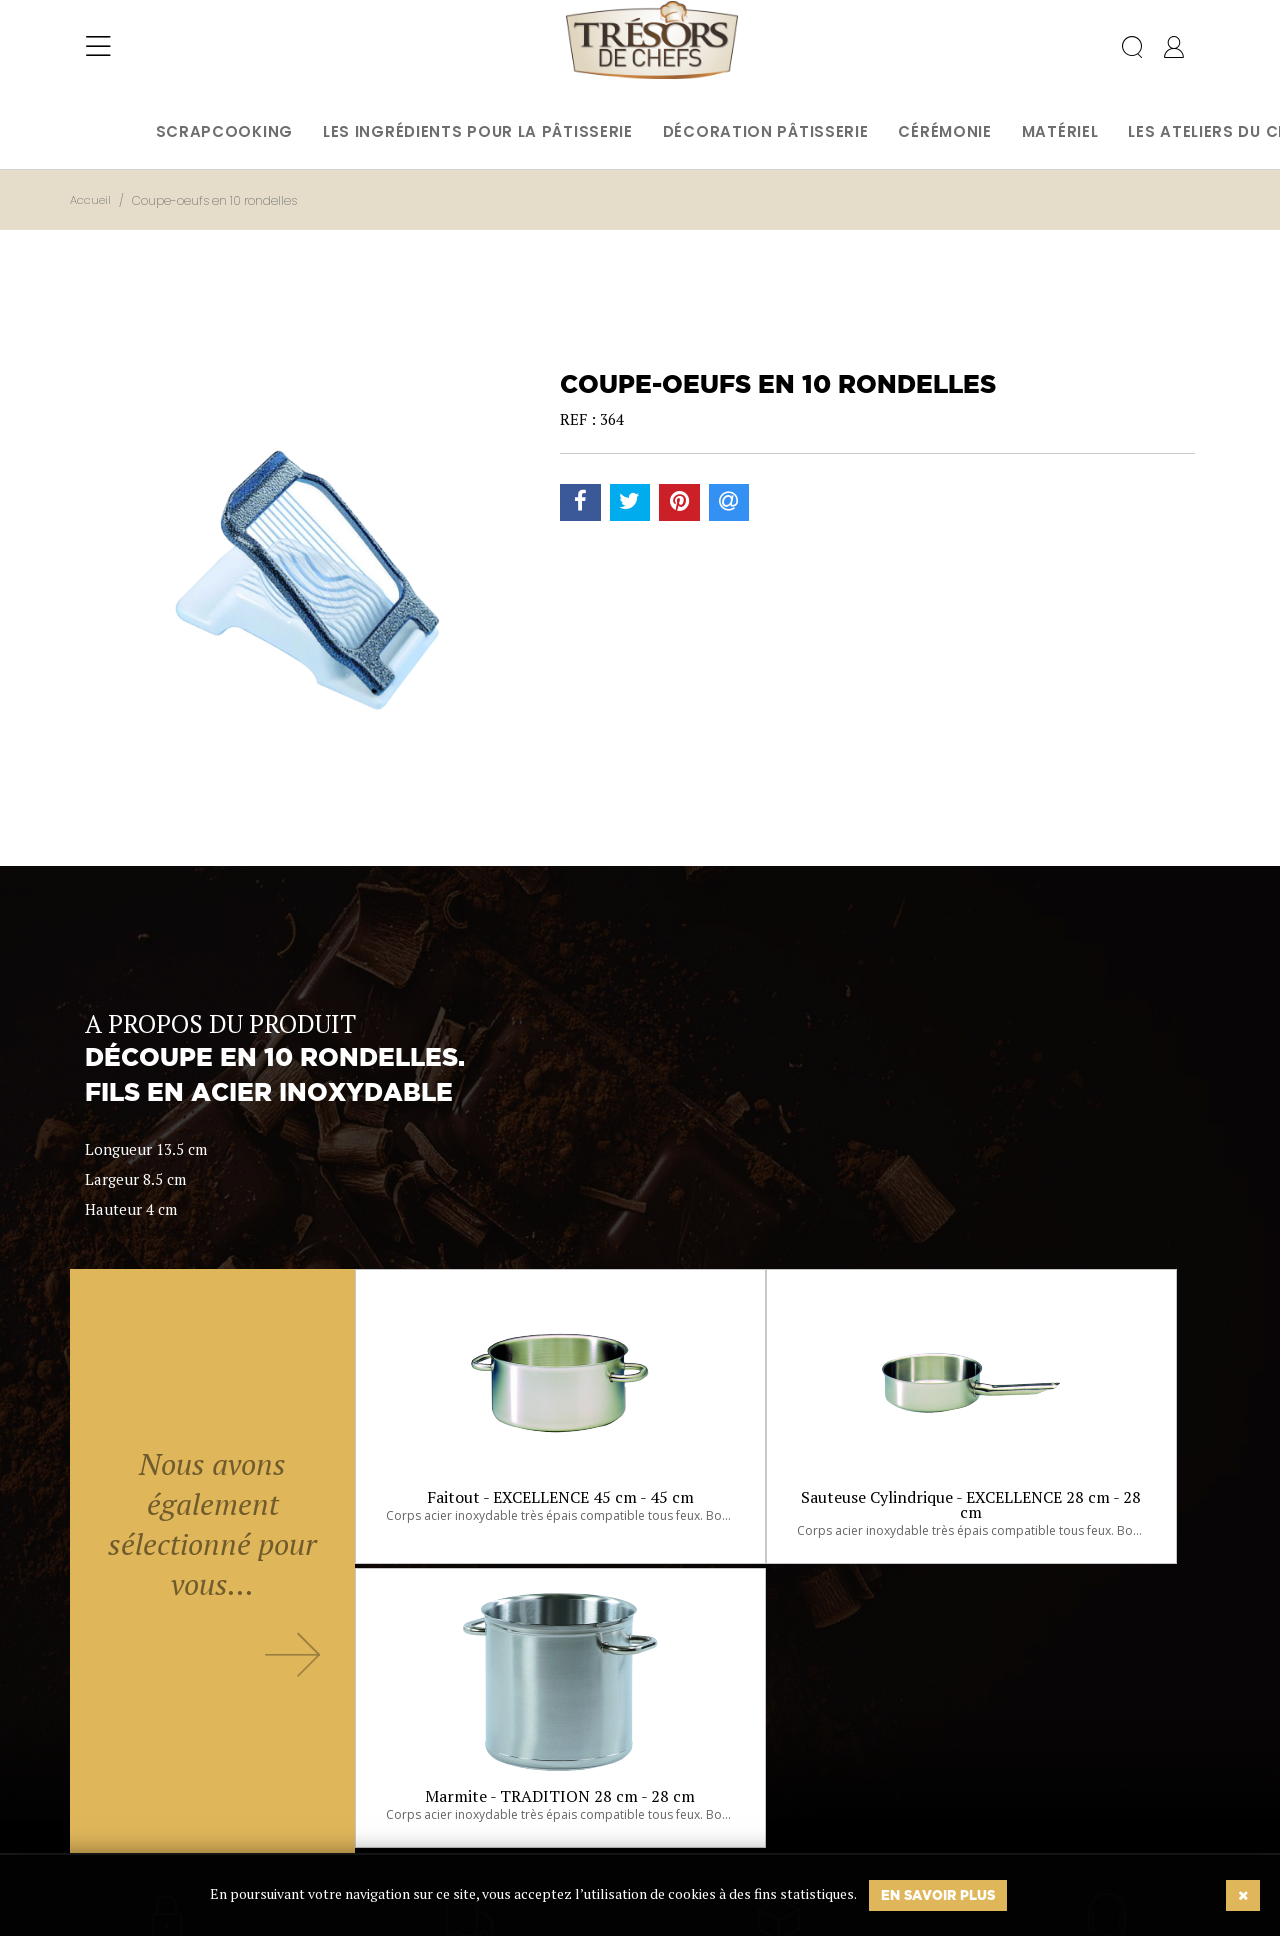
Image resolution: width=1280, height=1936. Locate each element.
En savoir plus (938, 1895)
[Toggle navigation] (98, 55)
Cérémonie (944, 131)
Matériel (1060, 131)
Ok (589, 1824)
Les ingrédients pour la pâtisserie (478, 131)
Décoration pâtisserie (766, 131)
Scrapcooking (224, 131)
